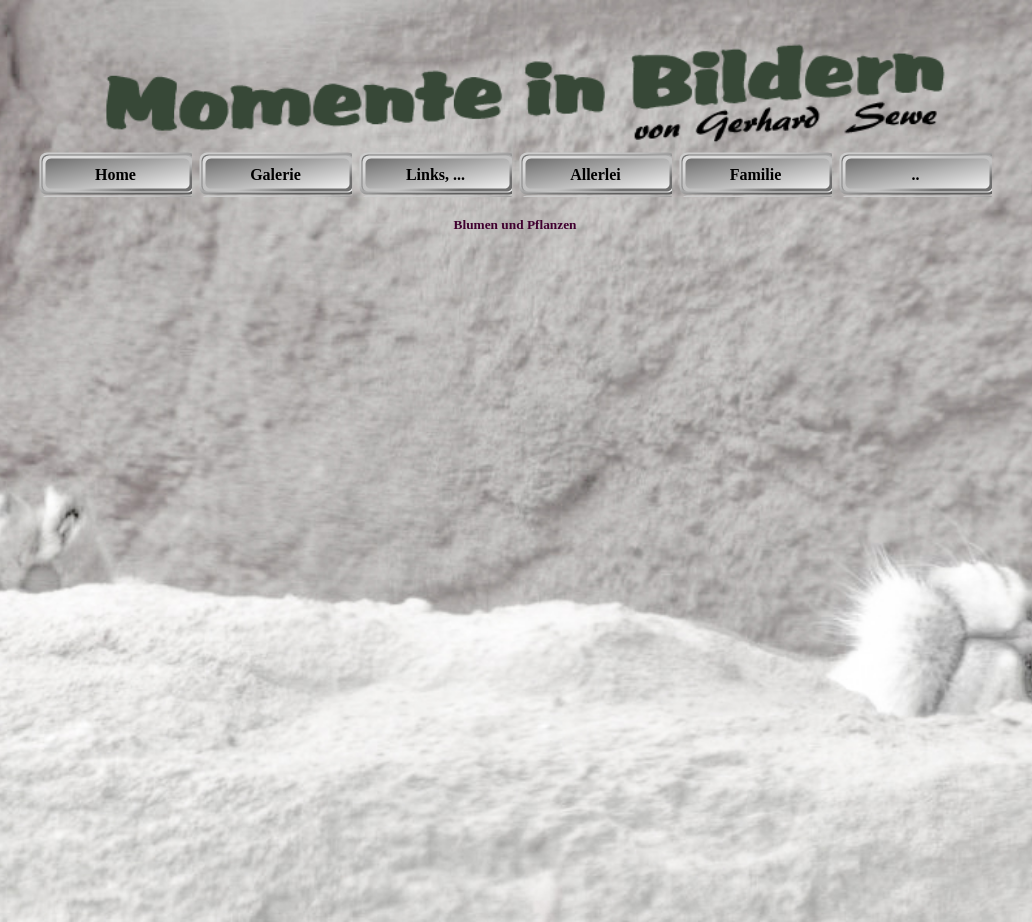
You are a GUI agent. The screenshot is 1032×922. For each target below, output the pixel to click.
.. (916, 174)
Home (115, 174)
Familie (756, 174)
